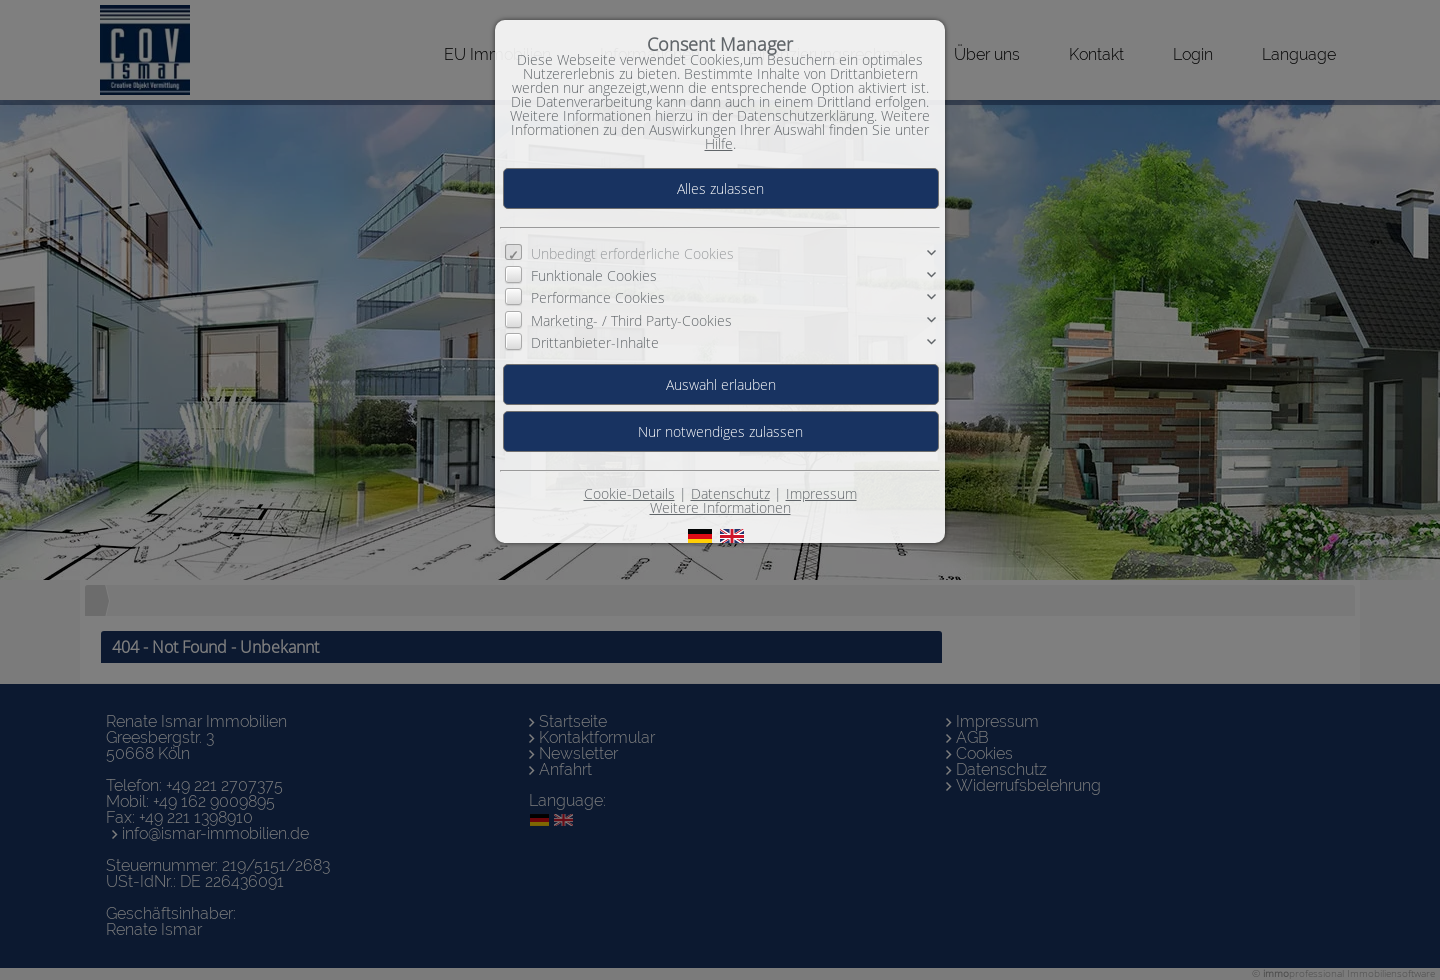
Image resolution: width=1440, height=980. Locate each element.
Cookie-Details (629, 493)
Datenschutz (730, 493)
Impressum (821, 493)
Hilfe (719, 143)
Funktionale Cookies (594, 275)
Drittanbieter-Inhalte (595, 342)
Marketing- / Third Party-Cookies (631, 320)
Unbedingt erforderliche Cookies (632, 253)
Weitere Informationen (720, 507)
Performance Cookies (598, 297)
